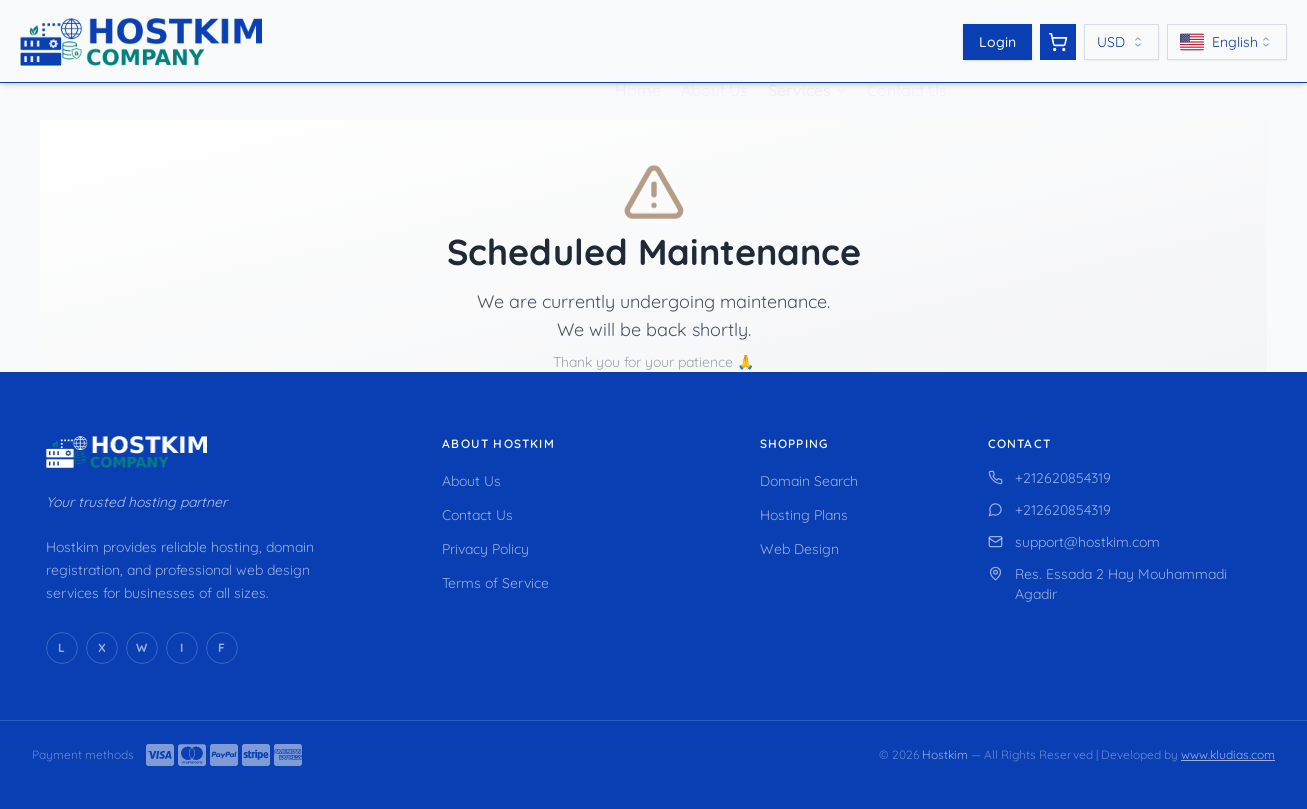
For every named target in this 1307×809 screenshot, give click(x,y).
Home (638, 65)
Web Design (799, 549)
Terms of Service (495, 583)
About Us (714, 65)
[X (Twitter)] (102, 648)
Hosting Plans (804, 515)
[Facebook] (222, 648)
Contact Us (907, 65)
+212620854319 (1049, 478)
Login (997, 42)
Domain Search (809, 481)
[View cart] (1058, 42)
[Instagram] (182, 648)
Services (799, 65)
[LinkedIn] (62, 648)
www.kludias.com (1228, 754)
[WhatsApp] (142, 648)
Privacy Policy (485, 549)
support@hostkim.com (1074, 542)
